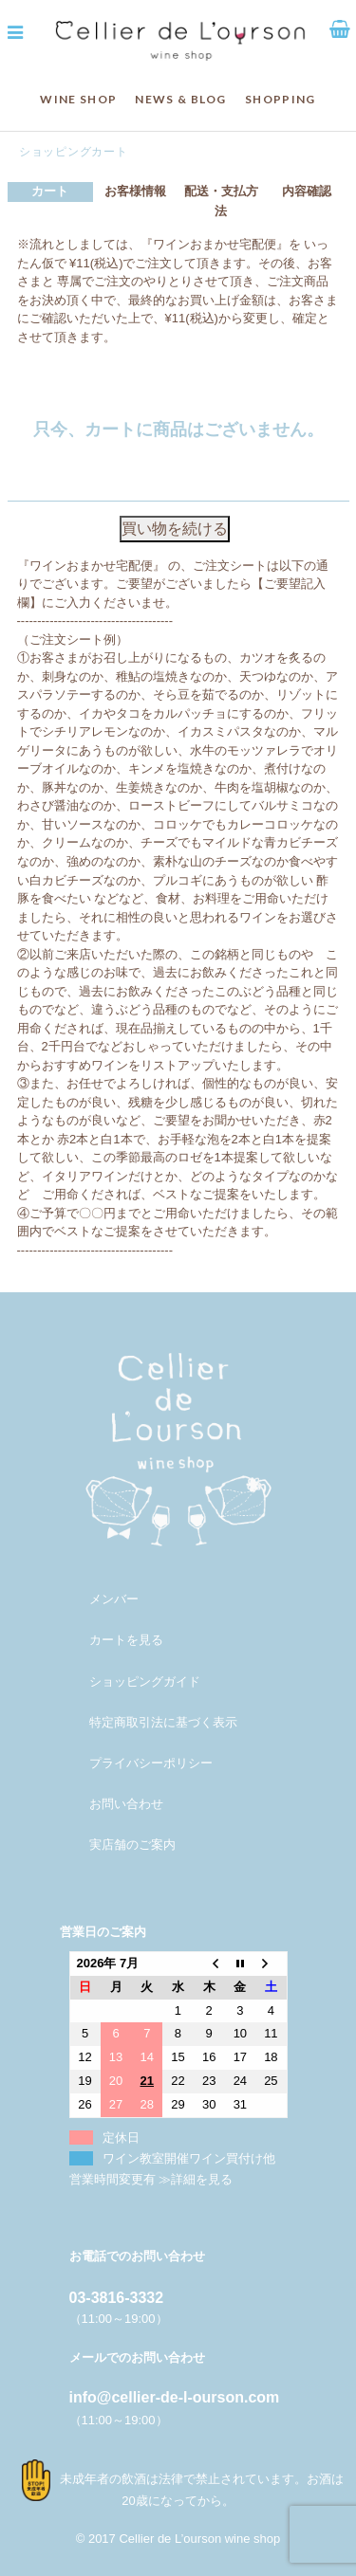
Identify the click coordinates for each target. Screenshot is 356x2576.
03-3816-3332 (116, 2298)
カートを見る (126, 1640)
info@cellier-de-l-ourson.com (174, 2397)
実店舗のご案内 (132, 1844)
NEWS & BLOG (180, 99)
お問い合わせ (126, 1804)
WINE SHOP (78, 99)
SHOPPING (280, 99)
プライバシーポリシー (151, 1763)
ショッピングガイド (144, 1681)
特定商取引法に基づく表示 (163, 1722)
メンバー (114, 1599)
